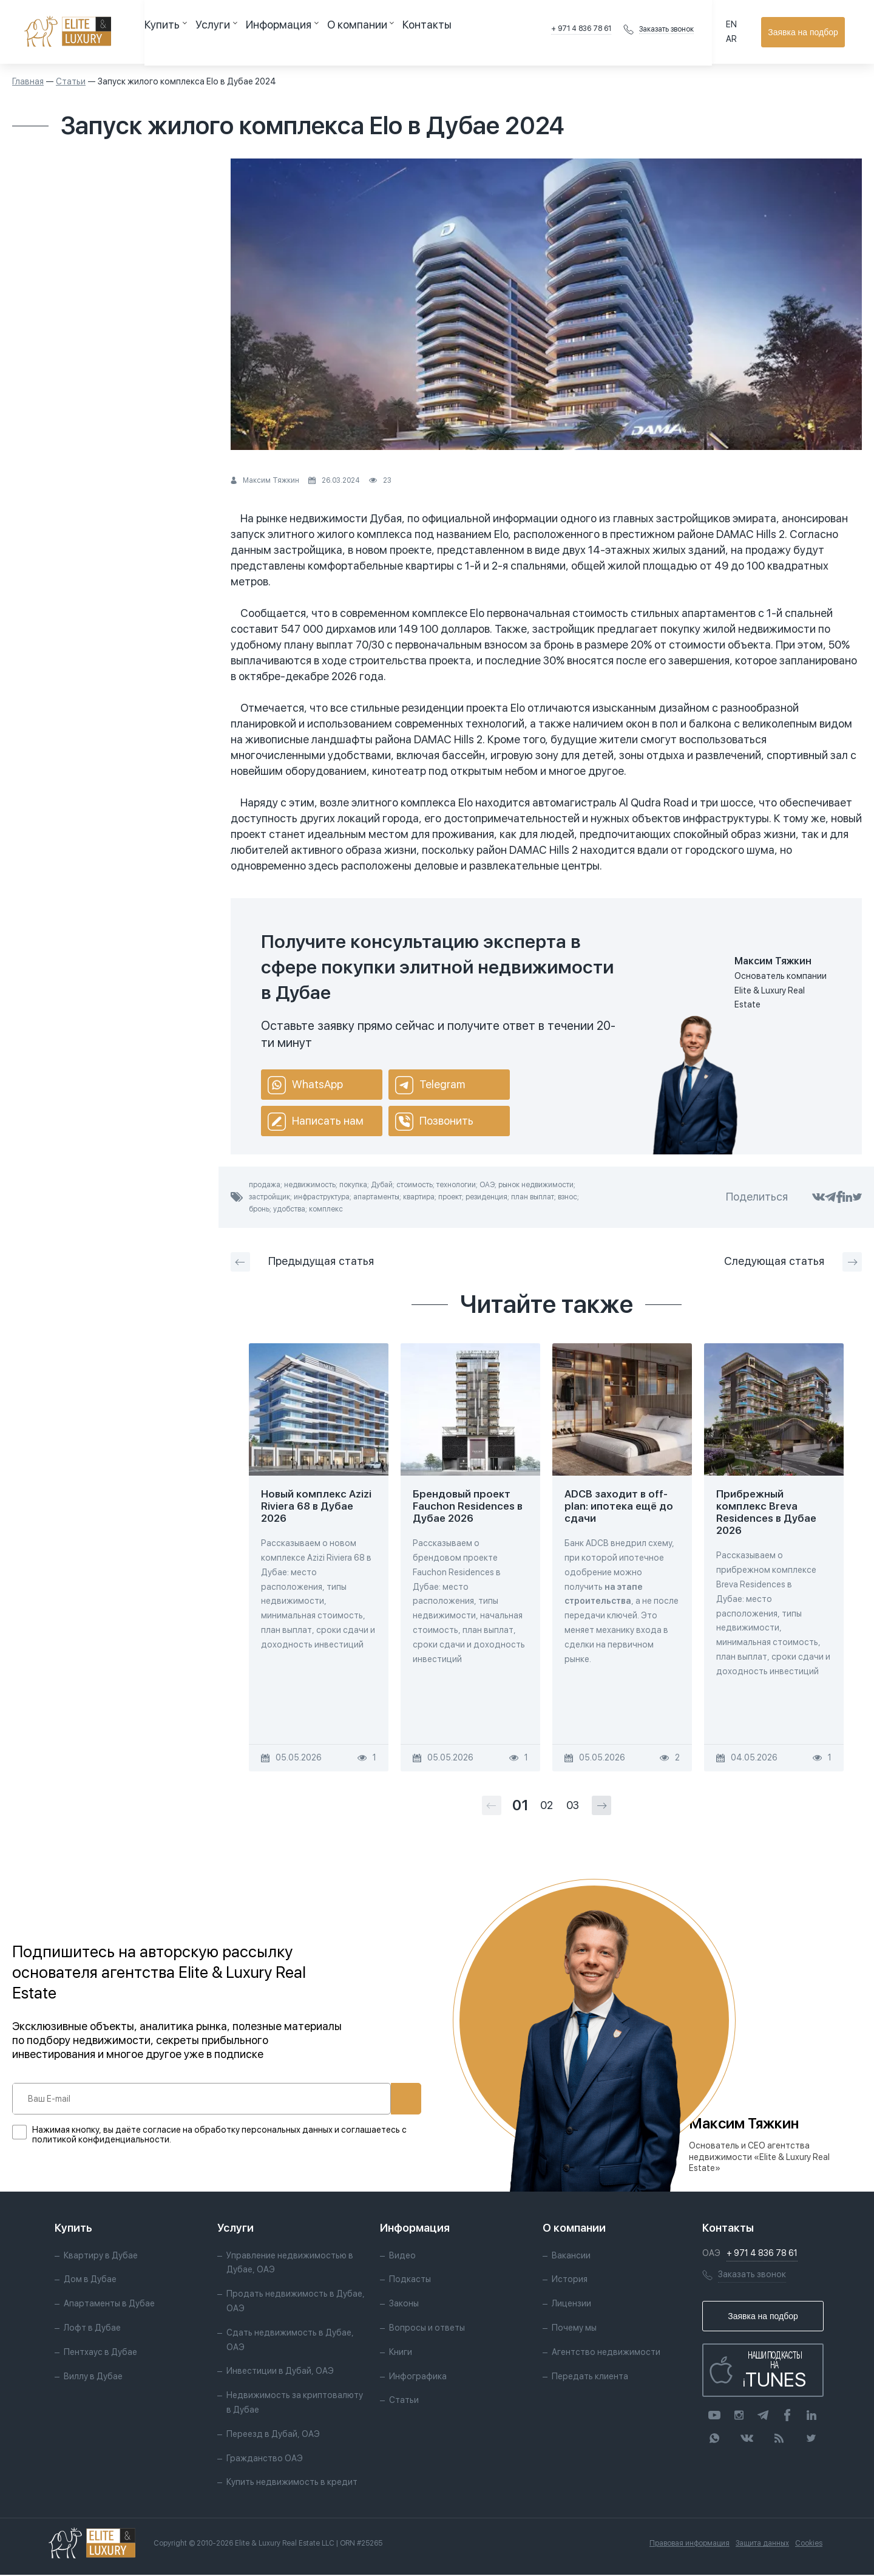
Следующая (793, 1262)
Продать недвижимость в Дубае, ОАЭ (295, 2303)
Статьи (71, 81)
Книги (400, 2353)
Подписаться (365, 2099)
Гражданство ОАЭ (264, 2459)
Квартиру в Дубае (101, 2256)
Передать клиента (590, 2377)
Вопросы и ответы (427, 2329)
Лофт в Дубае (92, 2329)
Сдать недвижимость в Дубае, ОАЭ (290, 2341)
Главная (28, 81)
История (570, 2281)
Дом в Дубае (90, 2281)
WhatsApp (305, 1085)
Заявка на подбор (808, 32)
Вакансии (571, 2256)
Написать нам (316, 1122)
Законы (404, 2305)
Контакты (368, 31)
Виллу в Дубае (93, 2377)
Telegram (430, 1085)
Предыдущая (302, 1262)
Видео (402, 2256)
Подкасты (410, 2281)
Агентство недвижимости (606, 2353)
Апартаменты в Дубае (109, 2305)
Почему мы (574, 2329)
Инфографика (418, 2377)
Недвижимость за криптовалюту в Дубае (294, 2404)
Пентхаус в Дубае (100, 2353)
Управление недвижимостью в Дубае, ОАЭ (289, 2264)
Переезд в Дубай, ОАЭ (273, 2435)
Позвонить (434, 1122)
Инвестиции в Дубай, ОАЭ (280, 2372)
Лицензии (571, 2305)
